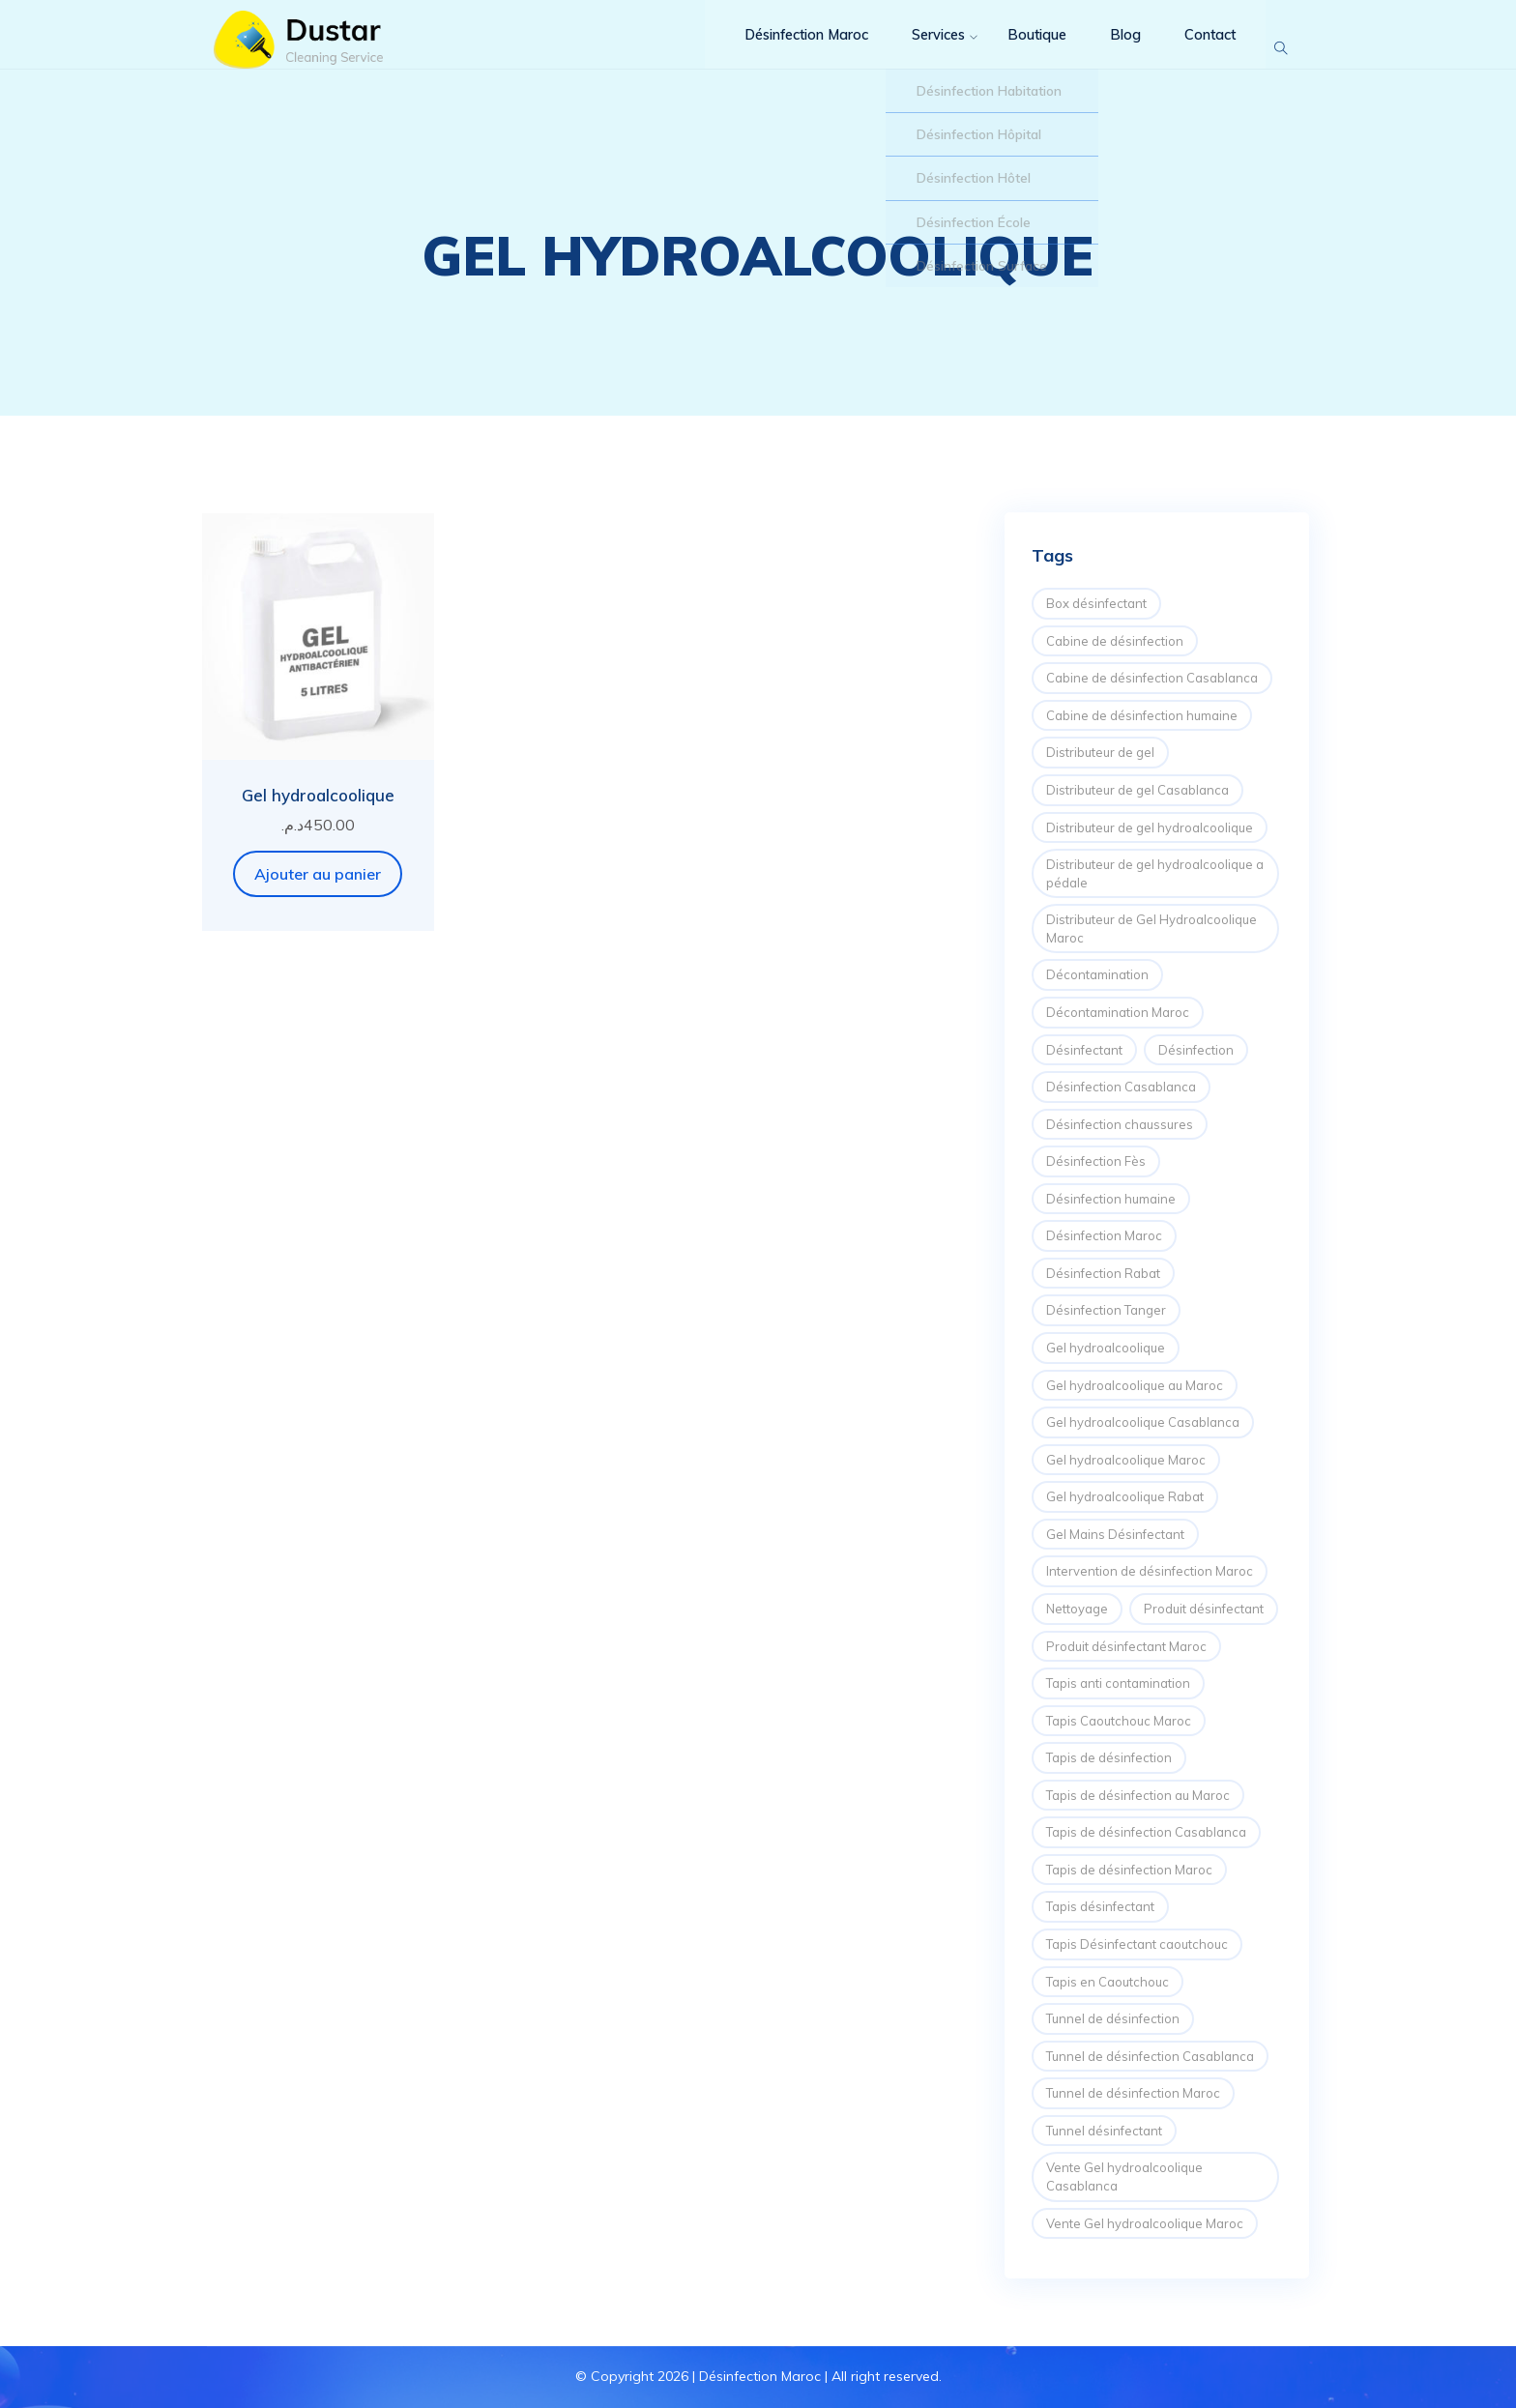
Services (923, 48)
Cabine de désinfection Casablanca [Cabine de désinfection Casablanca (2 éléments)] (1152, 677)
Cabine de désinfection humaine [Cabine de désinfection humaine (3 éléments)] (1142, 715)
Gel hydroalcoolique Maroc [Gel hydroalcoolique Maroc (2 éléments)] (1126, 1459)
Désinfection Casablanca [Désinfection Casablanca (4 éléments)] (1121, 1086)
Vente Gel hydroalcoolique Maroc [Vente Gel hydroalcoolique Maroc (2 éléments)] (1144, 2223)
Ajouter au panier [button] (317, 874)
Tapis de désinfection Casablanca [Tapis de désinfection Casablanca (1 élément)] (1146, 1832)
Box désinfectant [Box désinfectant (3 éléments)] (1096, 603)
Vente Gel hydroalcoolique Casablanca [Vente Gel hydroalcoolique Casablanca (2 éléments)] (1124, 2176)
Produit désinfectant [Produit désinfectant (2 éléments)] (1204, 1608)
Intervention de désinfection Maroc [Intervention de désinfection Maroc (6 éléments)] (1149, 1571)
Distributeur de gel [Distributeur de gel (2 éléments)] (1100, 752)
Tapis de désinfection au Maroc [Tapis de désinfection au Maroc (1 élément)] (1138, 1795)
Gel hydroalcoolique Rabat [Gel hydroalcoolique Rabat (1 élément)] (1125, 1496)
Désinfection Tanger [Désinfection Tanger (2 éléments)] (1106, 1310)
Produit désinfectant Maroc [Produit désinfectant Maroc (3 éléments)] (1126, 1646)
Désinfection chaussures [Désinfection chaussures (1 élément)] (1119, 1124)
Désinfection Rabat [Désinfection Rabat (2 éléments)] (1103, 1273)
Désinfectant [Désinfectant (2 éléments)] (1084, 1050)
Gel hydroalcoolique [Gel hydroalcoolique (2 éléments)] (1105, 1347)
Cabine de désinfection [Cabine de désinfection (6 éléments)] (1114, 641)
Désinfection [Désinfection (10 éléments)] (1196, 1050)
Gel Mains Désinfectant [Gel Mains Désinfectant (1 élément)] (1115, 1534)
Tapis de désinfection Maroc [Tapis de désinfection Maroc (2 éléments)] (1129, 1869)
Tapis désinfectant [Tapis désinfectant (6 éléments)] (1100, 1906)
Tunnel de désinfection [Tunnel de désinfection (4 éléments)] (1113, 2018)
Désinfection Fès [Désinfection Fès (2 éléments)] (1096, 1161)
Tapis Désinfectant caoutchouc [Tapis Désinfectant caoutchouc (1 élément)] (1137, 1944)
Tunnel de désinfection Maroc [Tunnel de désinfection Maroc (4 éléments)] (1133, 2093)
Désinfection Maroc (784, 48)
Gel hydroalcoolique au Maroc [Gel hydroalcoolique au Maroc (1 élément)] (1134, 1385)
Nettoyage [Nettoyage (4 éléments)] (1077, 1608)
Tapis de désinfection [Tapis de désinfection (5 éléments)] (1109, 1757)
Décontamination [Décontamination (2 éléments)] (1097, 974)
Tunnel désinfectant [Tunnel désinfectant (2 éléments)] (1104, 2130)
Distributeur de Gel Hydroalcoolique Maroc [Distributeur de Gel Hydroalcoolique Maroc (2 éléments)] (1151, 928)
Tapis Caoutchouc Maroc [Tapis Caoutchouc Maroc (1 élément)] (1118, 1720)
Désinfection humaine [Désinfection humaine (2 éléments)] (1111, 1198)
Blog (1113, 48)
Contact (1198, 48)
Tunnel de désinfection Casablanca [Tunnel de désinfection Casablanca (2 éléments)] (1150, 2056)
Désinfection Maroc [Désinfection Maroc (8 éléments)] (1104, 1235)
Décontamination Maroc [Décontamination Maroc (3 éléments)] (1117, 1012)
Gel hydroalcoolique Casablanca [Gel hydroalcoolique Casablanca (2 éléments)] (1142, 1422)
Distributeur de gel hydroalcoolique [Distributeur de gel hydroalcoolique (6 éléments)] (1149, 827)
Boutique (1026, 48)
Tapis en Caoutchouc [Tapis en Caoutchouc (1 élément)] (1107, 1981)
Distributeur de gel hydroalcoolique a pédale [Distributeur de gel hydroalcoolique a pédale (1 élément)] (1155, 873)
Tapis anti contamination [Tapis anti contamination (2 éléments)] (1118, 1683)
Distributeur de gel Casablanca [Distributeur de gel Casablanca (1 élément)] (1137, 790)
